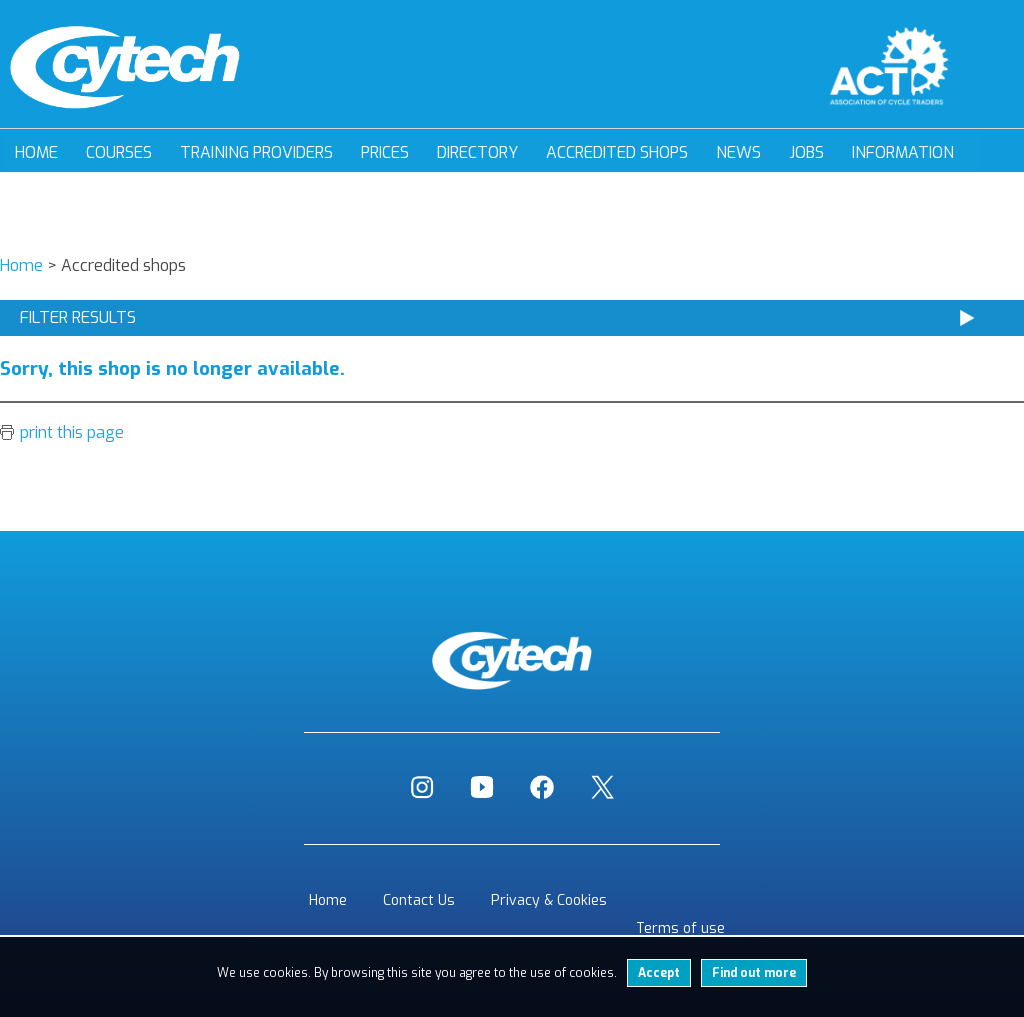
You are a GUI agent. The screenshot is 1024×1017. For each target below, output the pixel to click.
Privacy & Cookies (549, 900)
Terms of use (680, 928)
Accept (659, 973)
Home (36, 152)
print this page (72, 432)
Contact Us (419, 900)
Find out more (754, 973)
